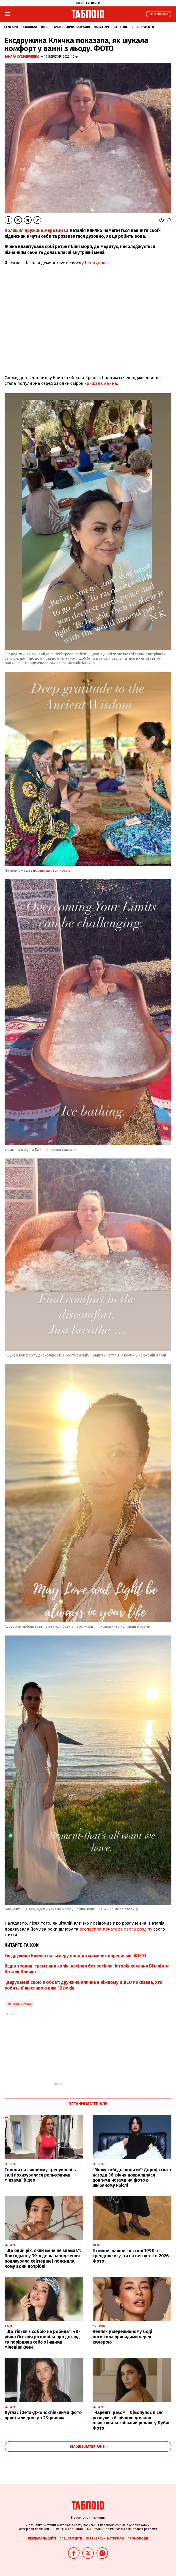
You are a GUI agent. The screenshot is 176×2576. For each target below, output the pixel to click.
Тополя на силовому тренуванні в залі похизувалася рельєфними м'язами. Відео (40, 2175)
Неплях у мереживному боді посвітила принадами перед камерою (122, 2337)
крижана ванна (100, 383)
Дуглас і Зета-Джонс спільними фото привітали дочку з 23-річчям (43, 2415)
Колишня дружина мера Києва (37, 230)
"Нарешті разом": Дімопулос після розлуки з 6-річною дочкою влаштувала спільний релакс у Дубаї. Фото (131, 2420)
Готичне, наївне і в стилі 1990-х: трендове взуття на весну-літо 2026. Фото (131, 2256)
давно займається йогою (48, 870)
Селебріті (11, 27)
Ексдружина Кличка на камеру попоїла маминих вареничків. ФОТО (75, 1955)
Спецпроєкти (143, 27)
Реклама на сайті (42, 2538)
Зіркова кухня (78, 27)
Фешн (45, 27)
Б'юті (58, 27)
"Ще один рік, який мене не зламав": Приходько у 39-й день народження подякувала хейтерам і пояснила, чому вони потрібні (43, 2258)
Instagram (95, 262)
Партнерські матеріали (105, 2538)
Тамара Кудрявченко (22, 57)
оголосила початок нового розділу (116, 1929)
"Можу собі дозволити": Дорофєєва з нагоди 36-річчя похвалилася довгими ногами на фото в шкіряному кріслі (132, 2177)
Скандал (30, 27)
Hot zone (120, 27)
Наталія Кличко (19, 2004)
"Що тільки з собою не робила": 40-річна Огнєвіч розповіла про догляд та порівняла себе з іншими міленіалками (42, 2339)
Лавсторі (101, 27)
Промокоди (137, 2538)
